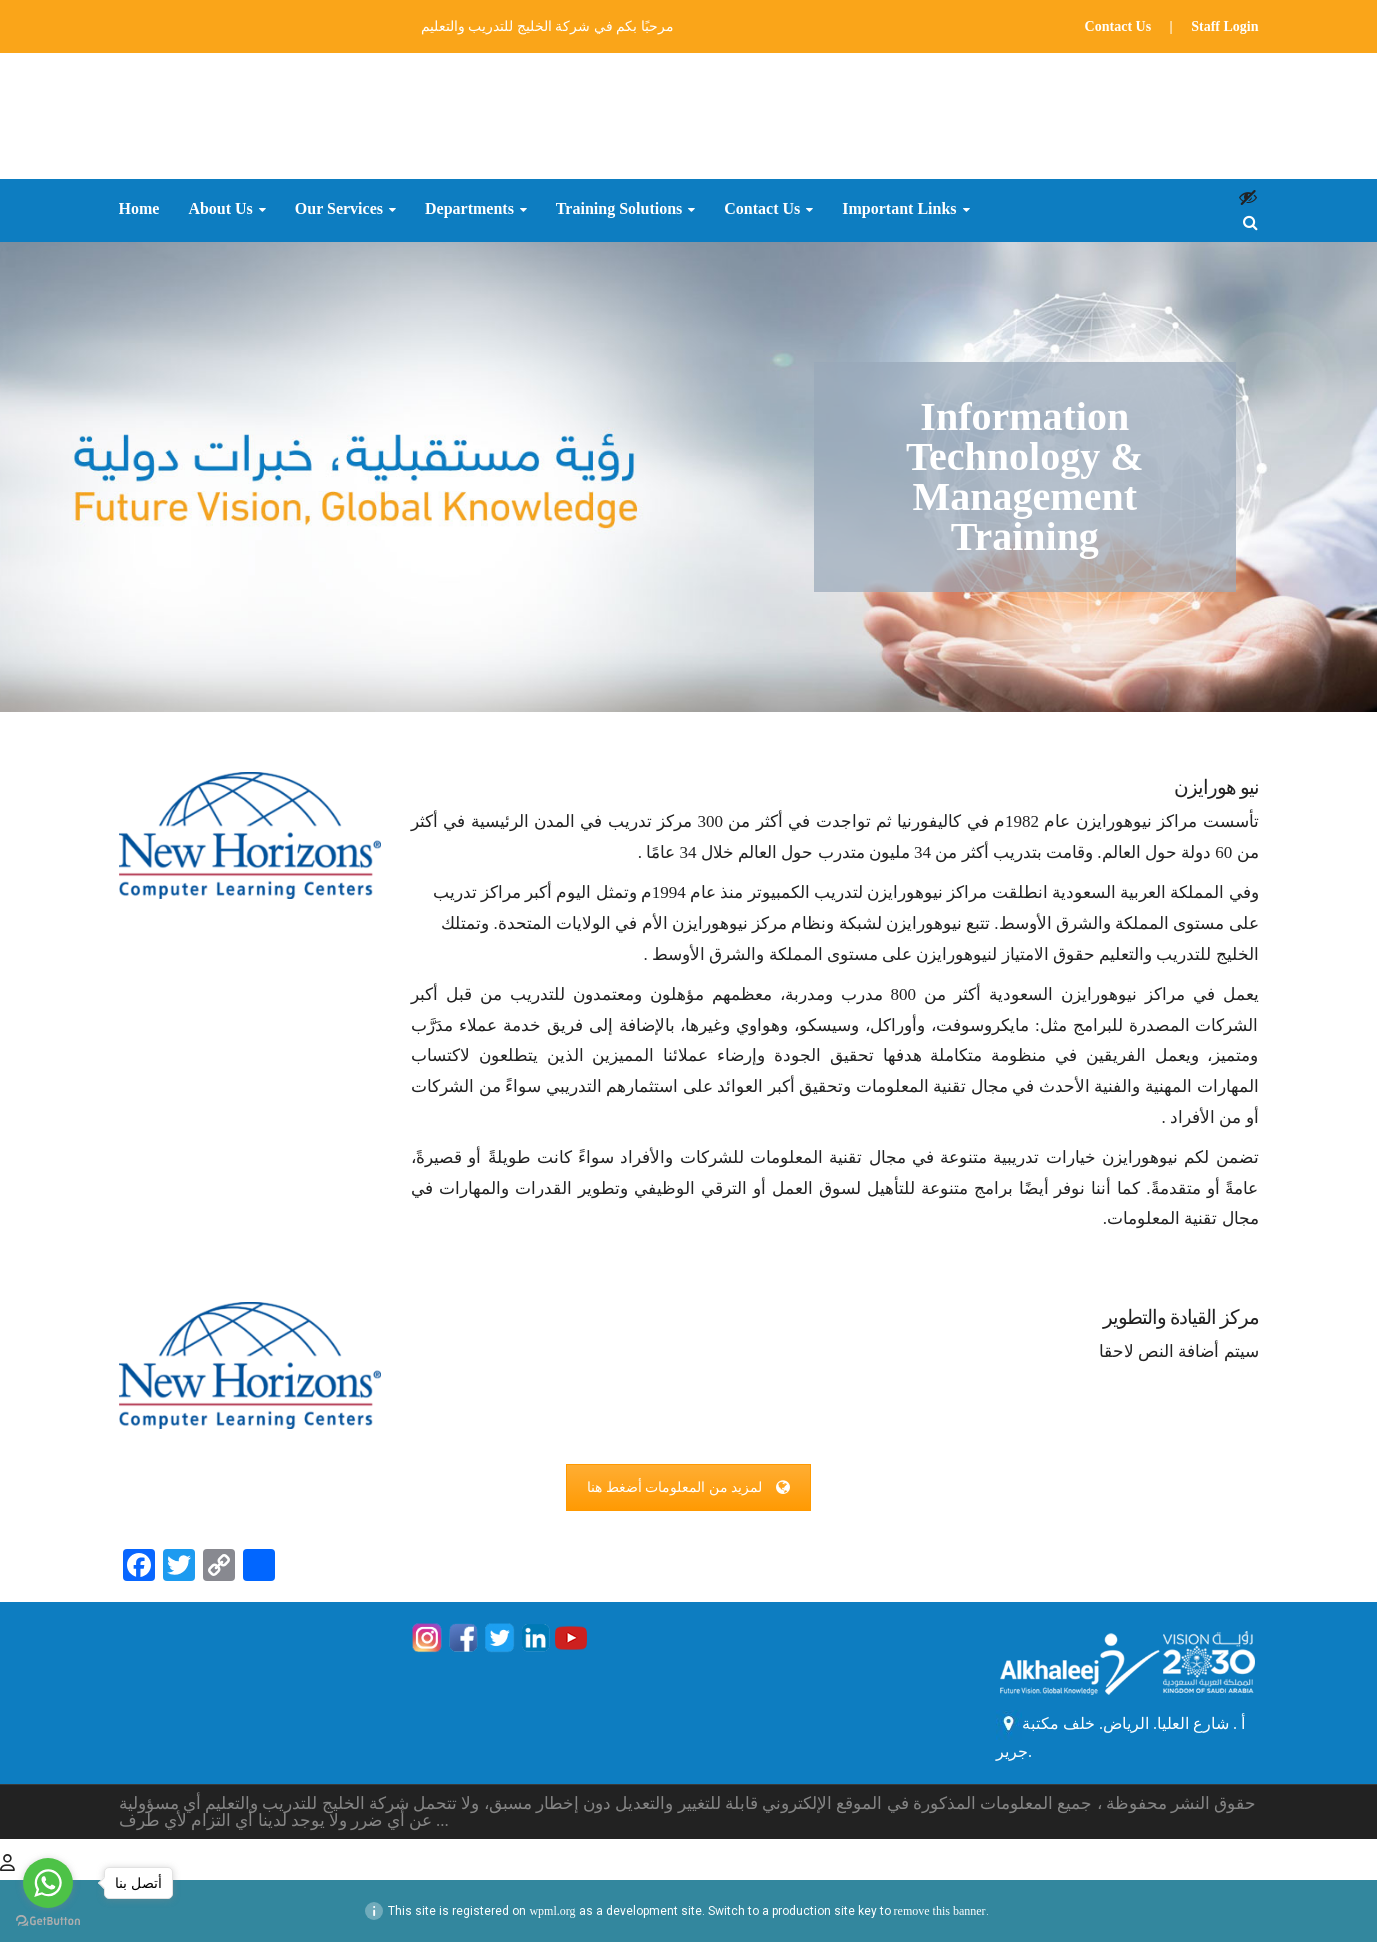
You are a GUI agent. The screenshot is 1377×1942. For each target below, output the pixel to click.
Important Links (899, 209)
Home (139, 209)
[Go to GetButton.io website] (48, 1921)
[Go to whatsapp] (48, 1883)
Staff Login (1224, 26)
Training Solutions (619, 209)
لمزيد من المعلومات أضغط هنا (688, 1487)
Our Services (339, 209)
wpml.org (552, 1911)
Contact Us (1118, 26)
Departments (469, 209)
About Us (220, 209)
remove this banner (940, 1911)
